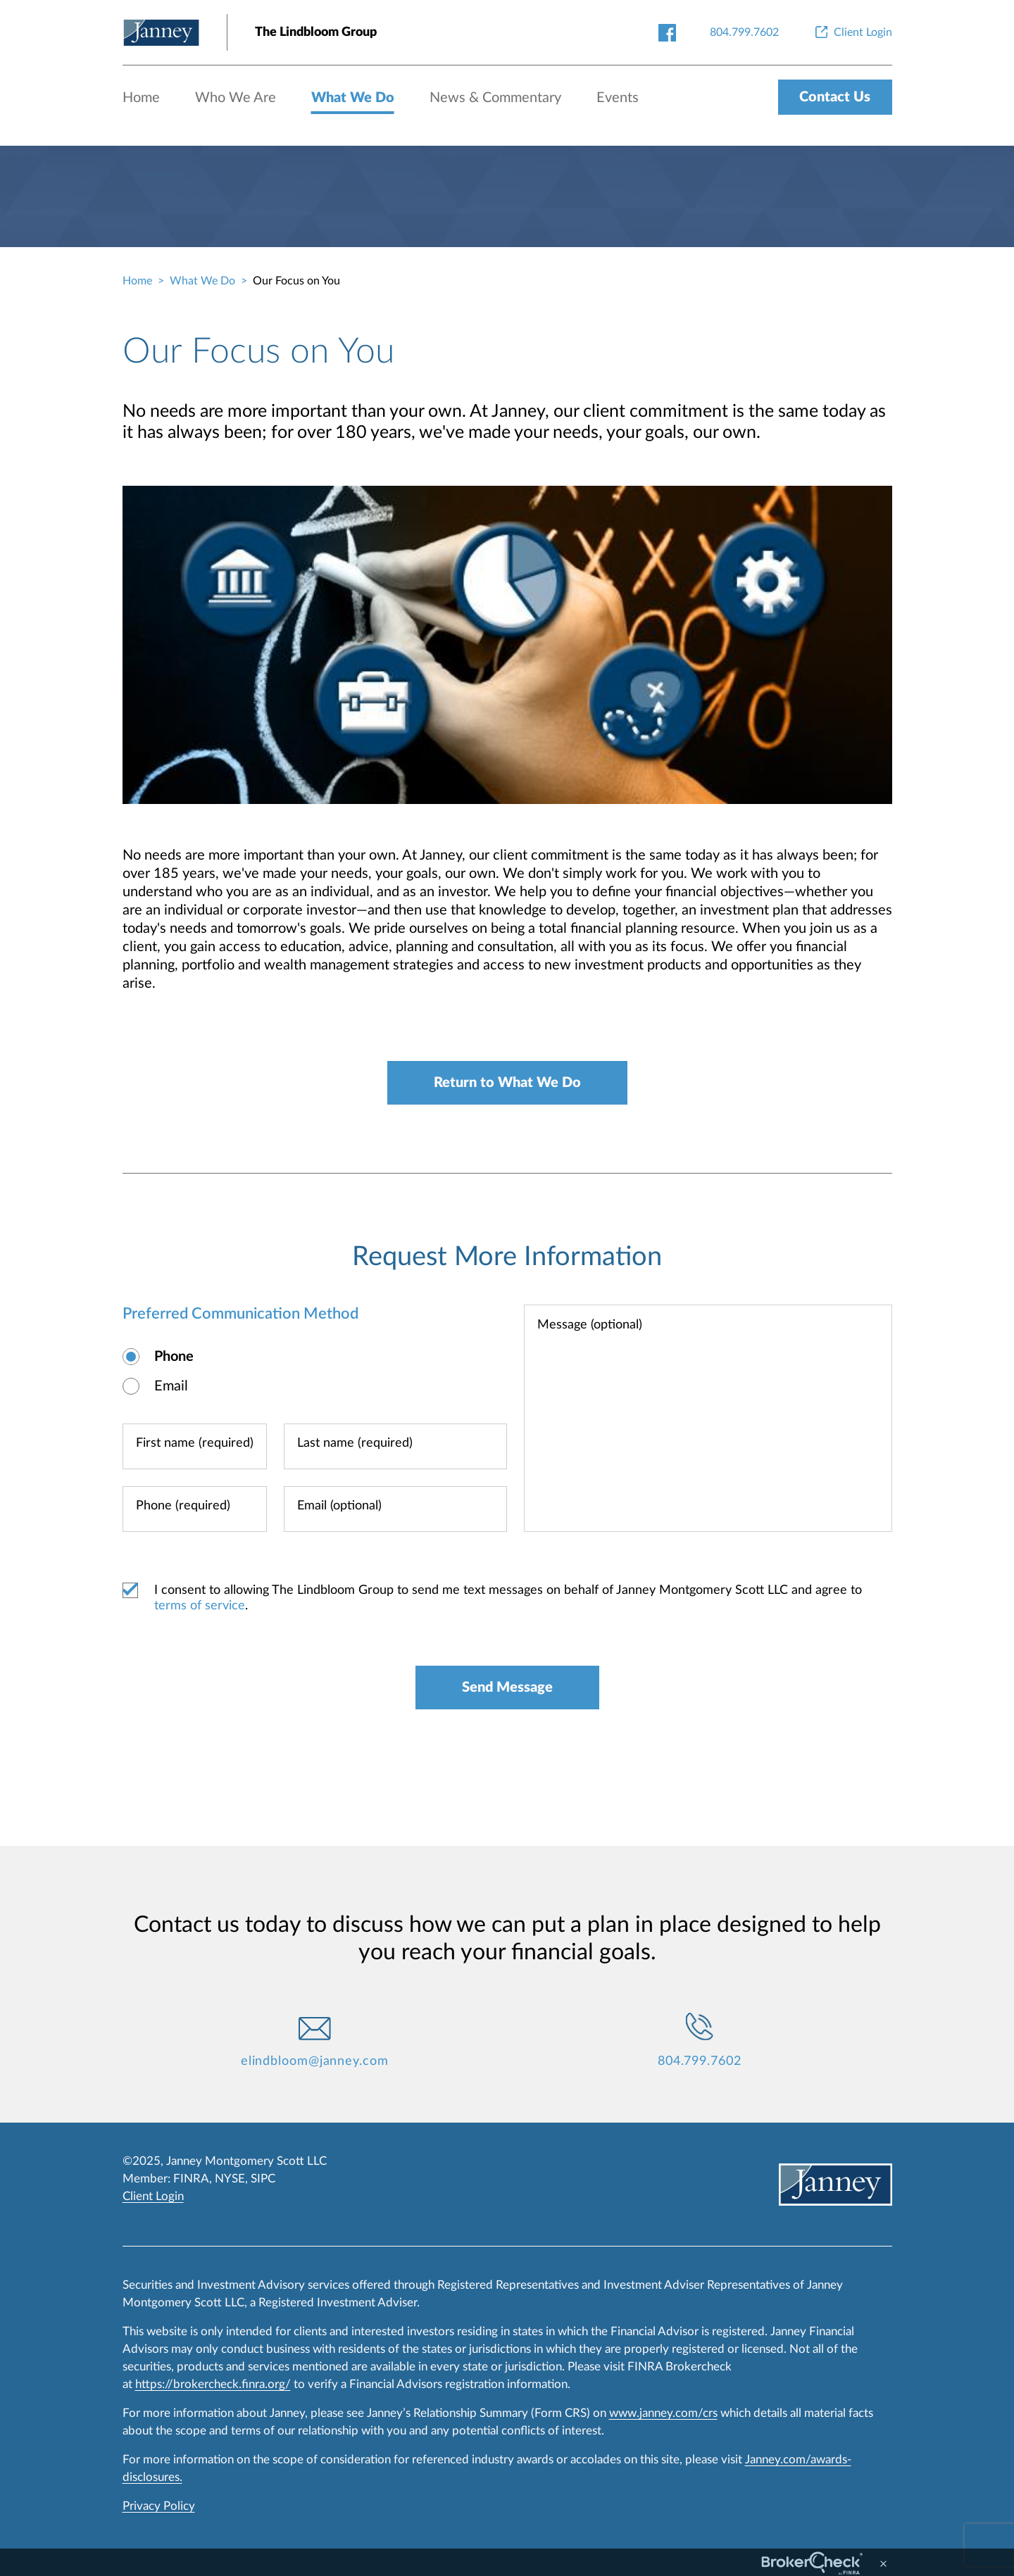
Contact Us (834, 97)
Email (171, 1386)
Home (141, 98)
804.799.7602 (699, 2061)
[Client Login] (852, 32)
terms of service (199, 1606)
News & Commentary (495, 98)
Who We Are (235, 98)
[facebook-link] (667, 32)
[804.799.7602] (744, 32)
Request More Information (507, 1256)
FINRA (191, 2179)
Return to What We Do (507, 1083)
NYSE (230, 2179)
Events (617, 98)
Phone (174, 1357)
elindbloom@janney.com (315, 2061)
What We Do (352, 98)
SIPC (263, 2179)
